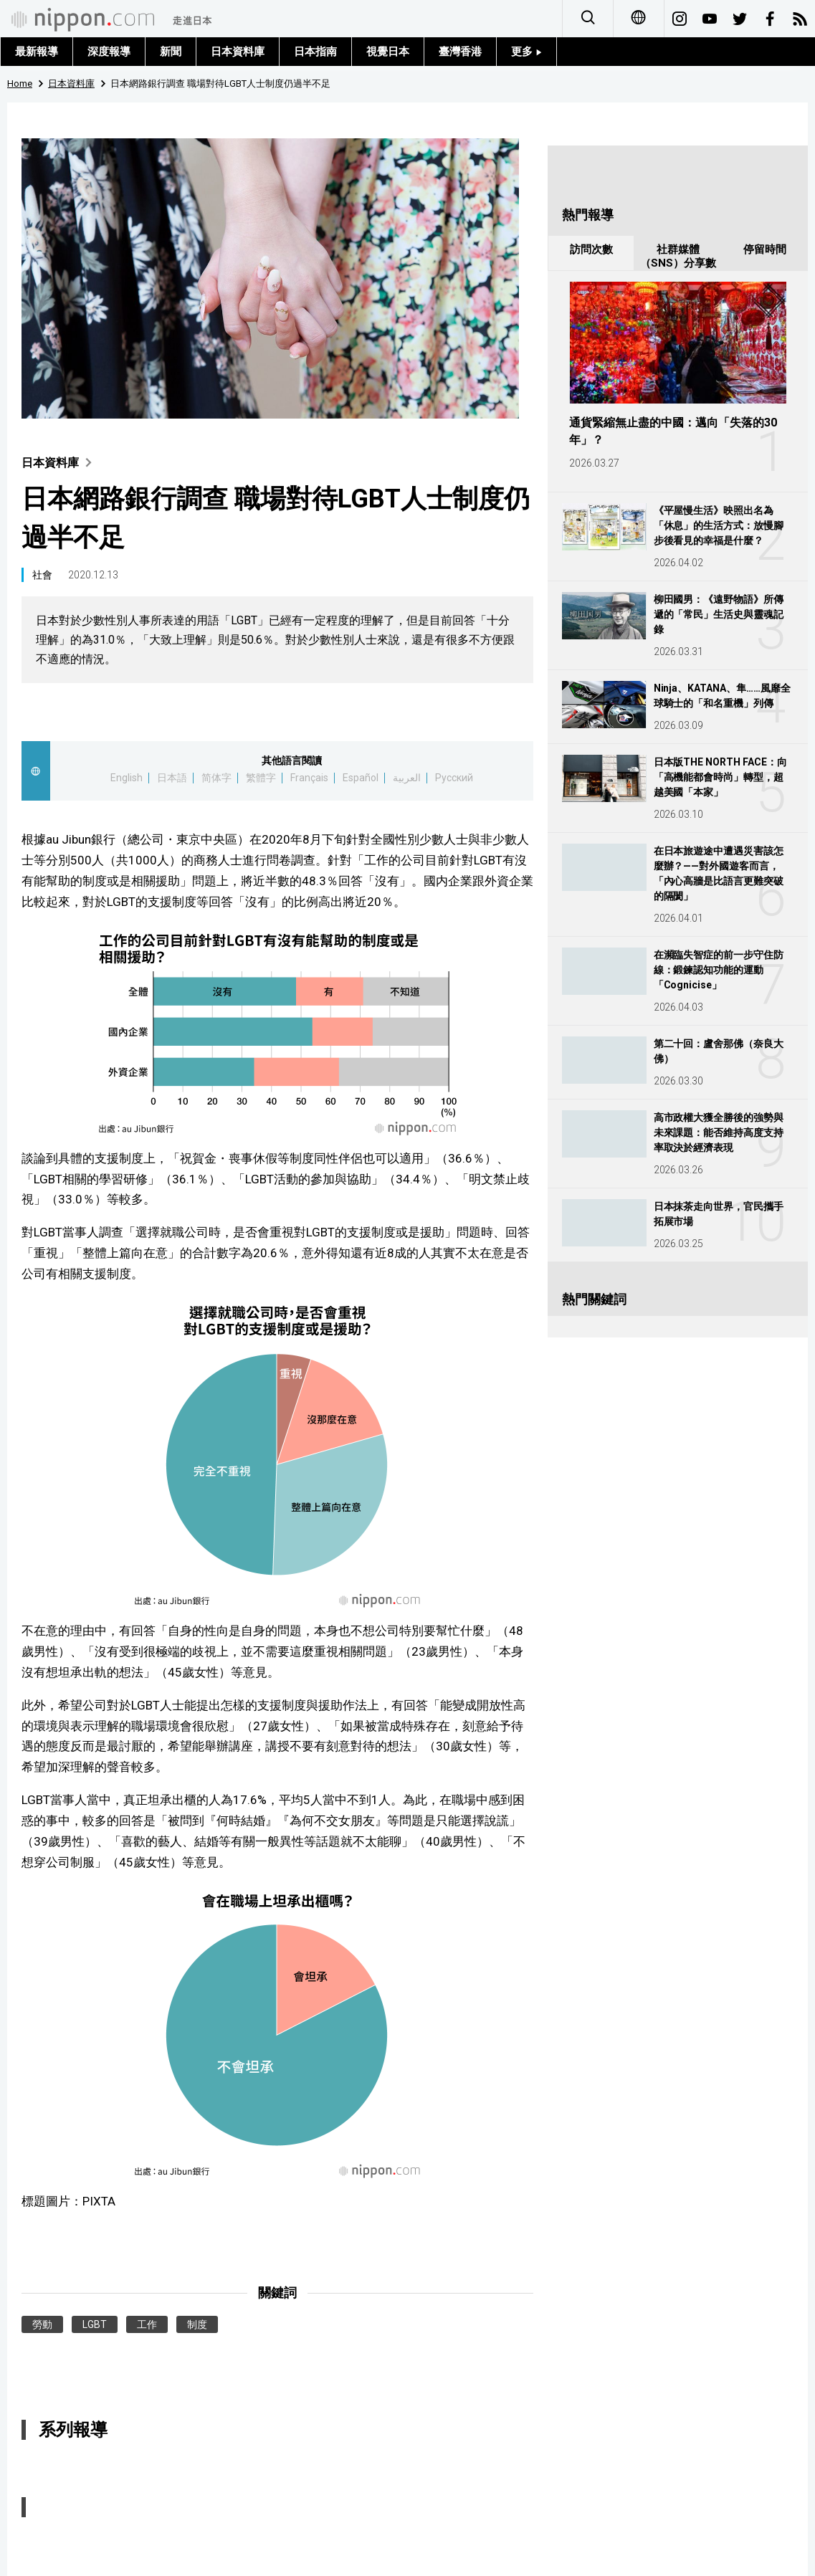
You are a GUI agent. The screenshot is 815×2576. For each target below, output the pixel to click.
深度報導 (108, 51)
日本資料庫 (237, 51)
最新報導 (36, 51)
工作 (147, 2324)
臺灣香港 (460, 51)
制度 (197, 2324)
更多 (526, 51)
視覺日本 (387, 51)
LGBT (94, 2324)
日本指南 (315, 51)
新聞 (170, 51)
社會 (42, 575)
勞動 (42, 2324)
